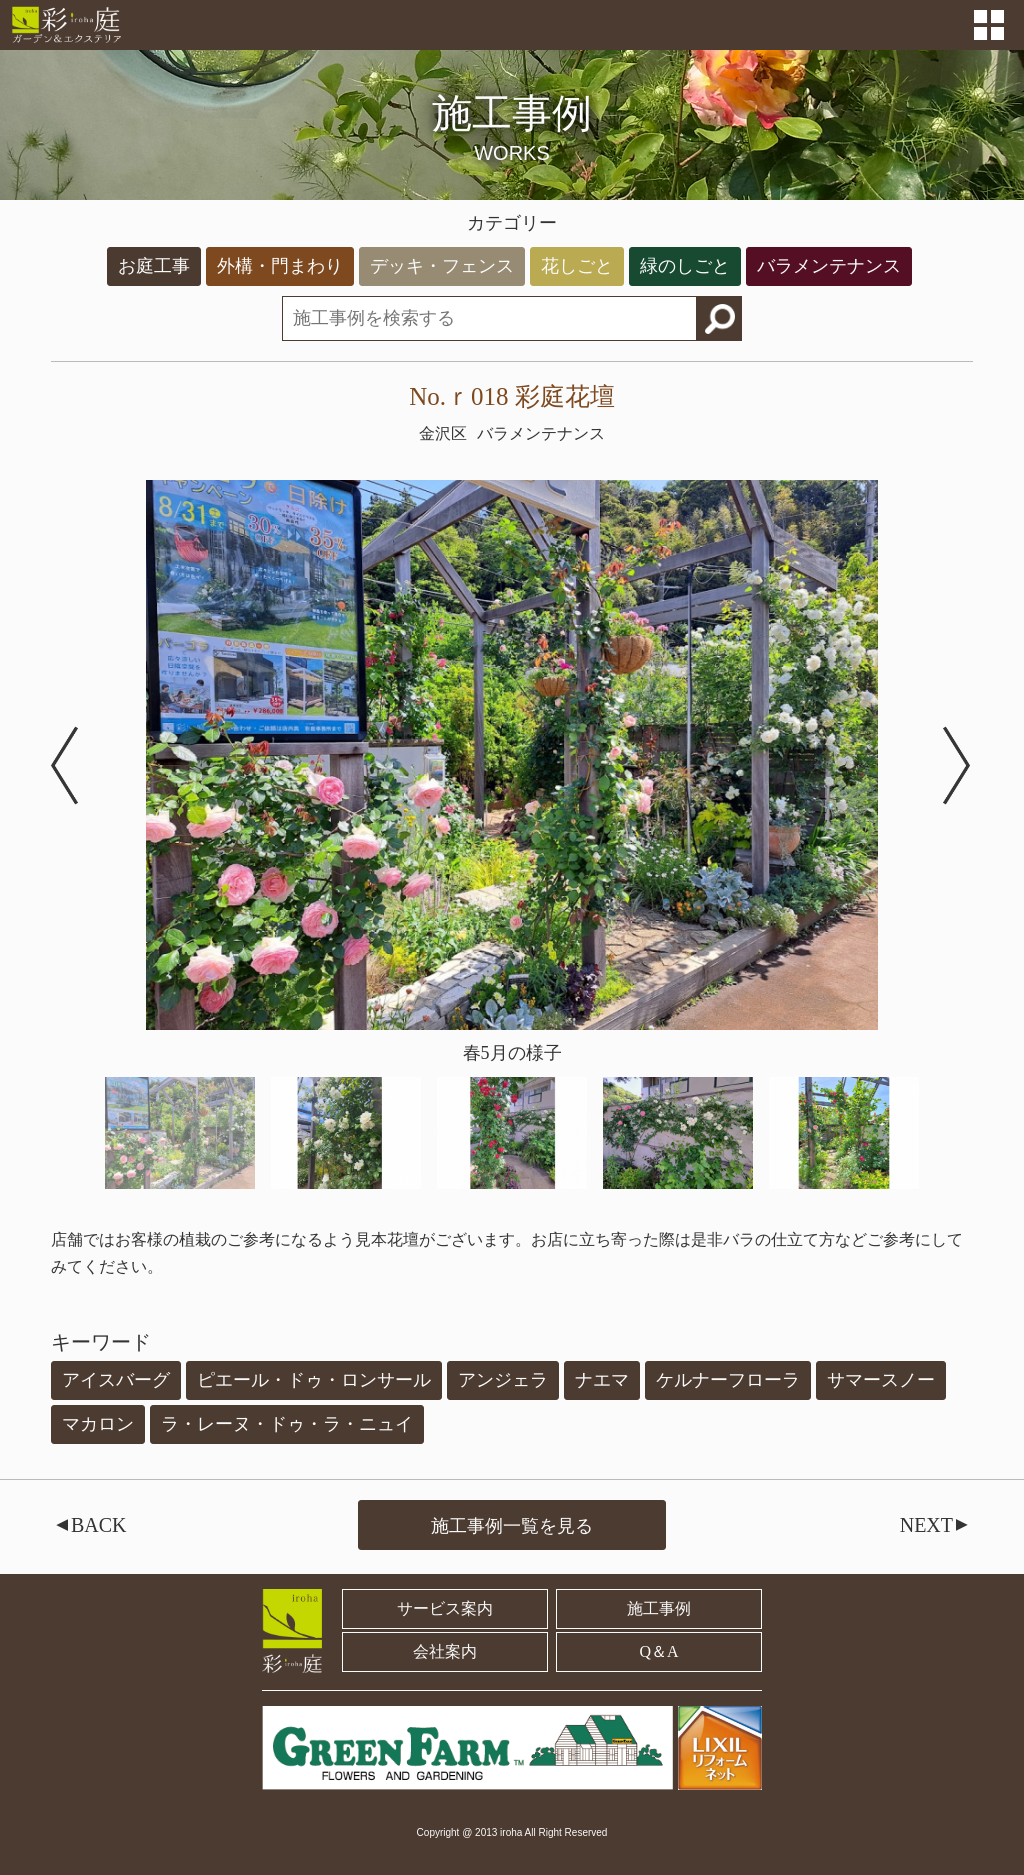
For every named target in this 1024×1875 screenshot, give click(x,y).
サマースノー (881, 1380)
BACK (88, 1525)
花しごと (577, 266)
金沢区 (443, 433)
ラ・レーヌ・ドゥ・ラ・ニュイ (287, 1424)
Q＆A (659, 1651)
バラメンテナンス (829, 266)
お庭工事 (154, 266)
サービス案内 (445, 1608)
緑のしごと (685, 266)
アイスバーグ (116, 1380)
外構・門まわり (280, 266)
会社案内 (445, 1651)
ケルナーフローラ (728, 1380)
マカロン (98, 1424)
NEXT (936, 1525)
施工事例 (659, 1608)
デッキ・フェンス (442, 266)
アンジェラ (503, 1380)
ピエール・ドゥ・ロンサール (314, 1380)
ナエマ (602, 1380)
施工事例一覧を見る (512, 1526)
